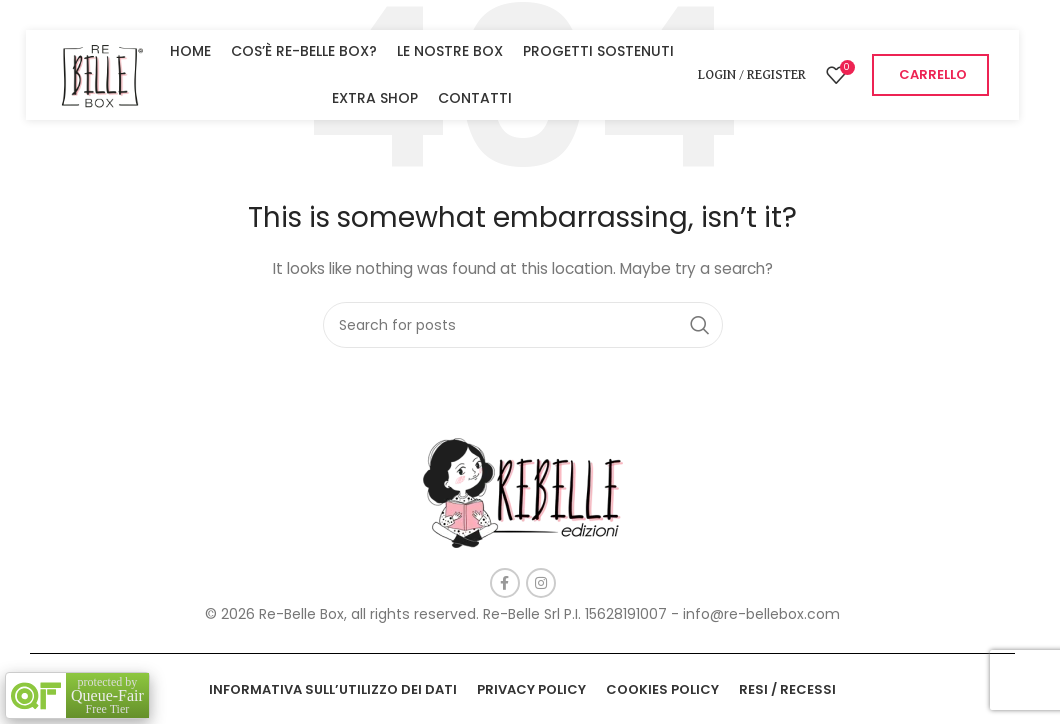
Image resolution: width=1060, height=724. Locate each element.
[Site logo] (100, 74)
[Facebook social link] (505, 583)
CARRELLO (933, 74)
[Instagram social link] (541, 583)
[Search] (523, 325)
